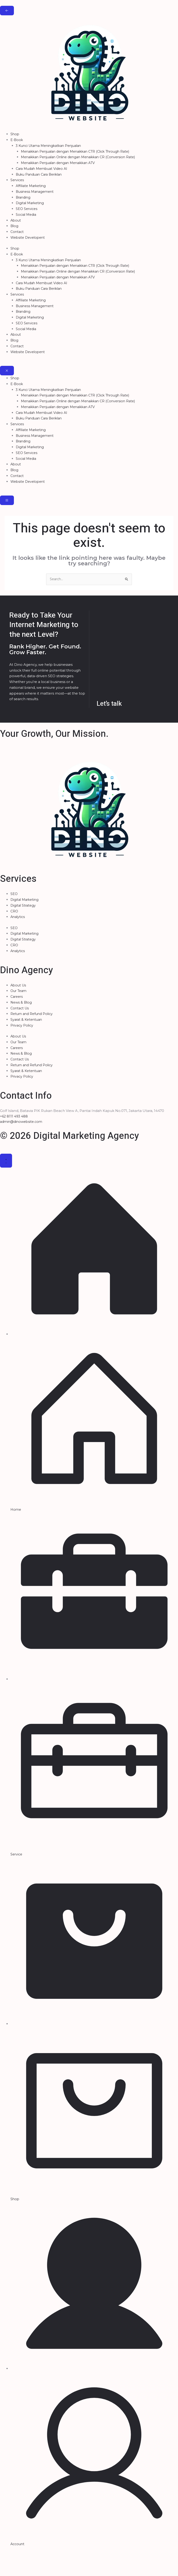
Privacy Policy (22, 1028)
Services (17, 181)
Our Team (19, 993)
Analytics (18, 919)
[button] (7, 11)
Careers (17, 999)
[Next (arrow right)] (17, 2572)
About (16, 221)
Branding (24, 198)
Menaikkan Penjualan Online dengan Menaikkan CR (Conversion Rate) (83, 158)
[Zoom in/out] (5, 2565)
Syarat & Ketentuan (27, 1022)
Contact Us (20, 1010)
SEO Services (27, 209)
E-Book (17, 140)
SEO (14, 896)
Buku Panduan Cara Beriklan (41, 175)
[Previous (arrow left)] (5, 2572)
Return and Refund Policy (33, 1016)
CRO (14, 913)
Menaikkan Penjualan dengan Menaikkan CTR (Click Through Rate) (80, 152)
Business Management (36, 192)
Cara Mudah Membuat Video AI (43, 169)
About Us (18, 987)
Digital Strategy (23, 908)
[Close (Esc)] (41, 2565)
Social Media (27, 215)
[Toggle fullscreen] (17, 2565)
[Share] (29, 2565)
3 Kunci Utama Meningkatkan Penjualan (51, 146)
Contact (17, 232)
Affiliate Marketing (32, 186)
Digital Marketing (31, 204)
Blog (14, 227)
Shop (15, 135)
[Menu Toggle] (6, 1164)
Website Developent (28, 238)
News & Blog (21, 1005)
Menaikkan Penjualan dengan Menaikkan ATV (61, 163)
